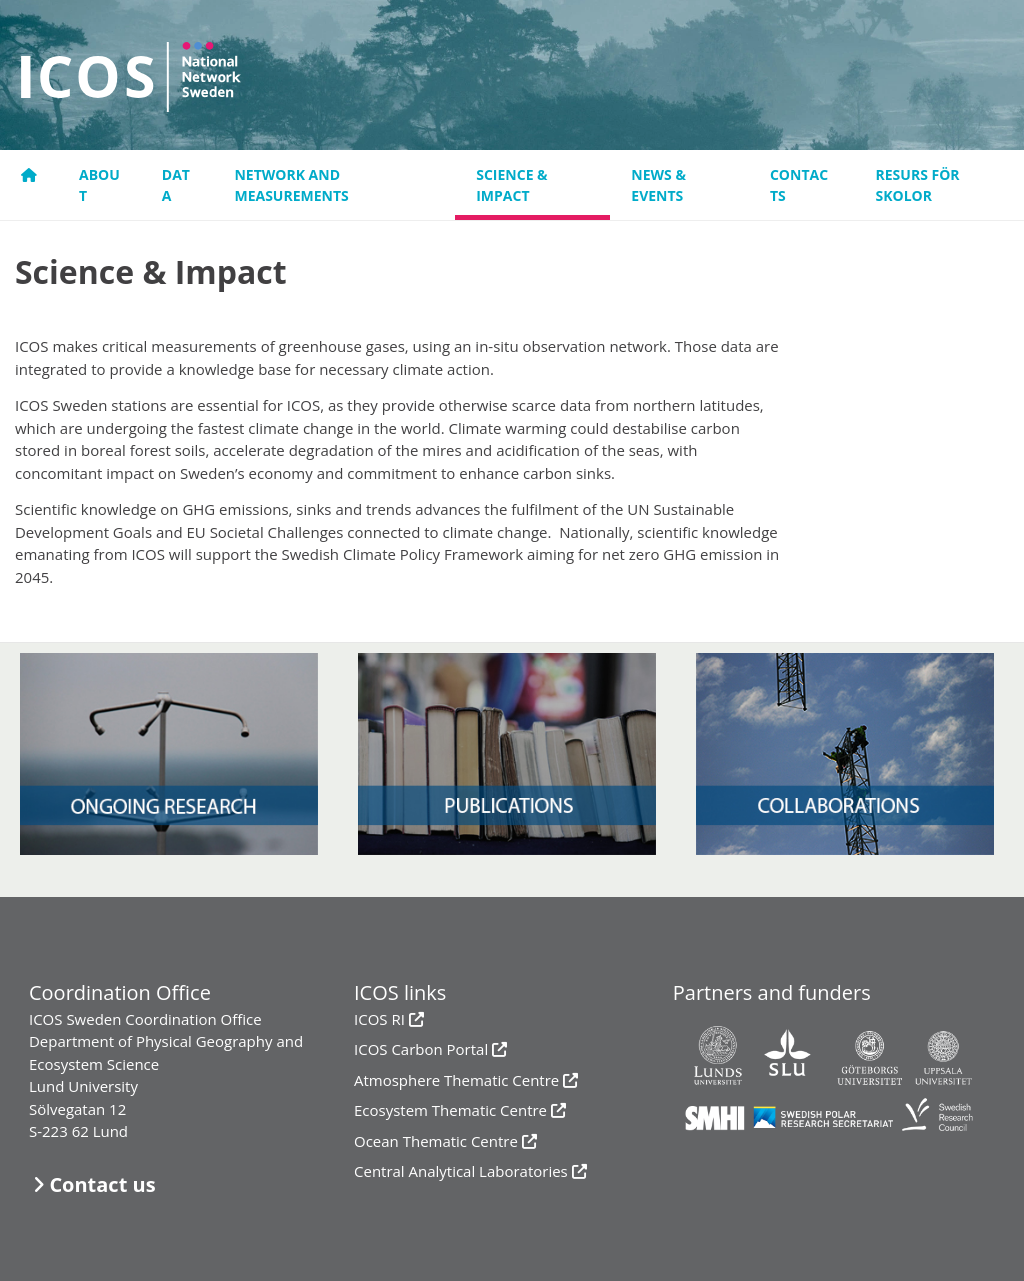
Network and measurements (291, 185)
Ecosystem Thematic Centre (450, 1110)
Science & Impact (511, 185)
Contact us (102, 1184)
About (99, 185)
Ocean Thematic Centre (436, 1141)
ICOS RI (379, 1019)
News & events (658, 185)
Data (176, 185)
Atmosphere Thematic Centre (456, 1080)
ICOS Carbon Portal (421, 1049)
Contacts (799, 185)
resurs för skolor (918, 185)
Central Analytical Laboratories (461, 1171)
